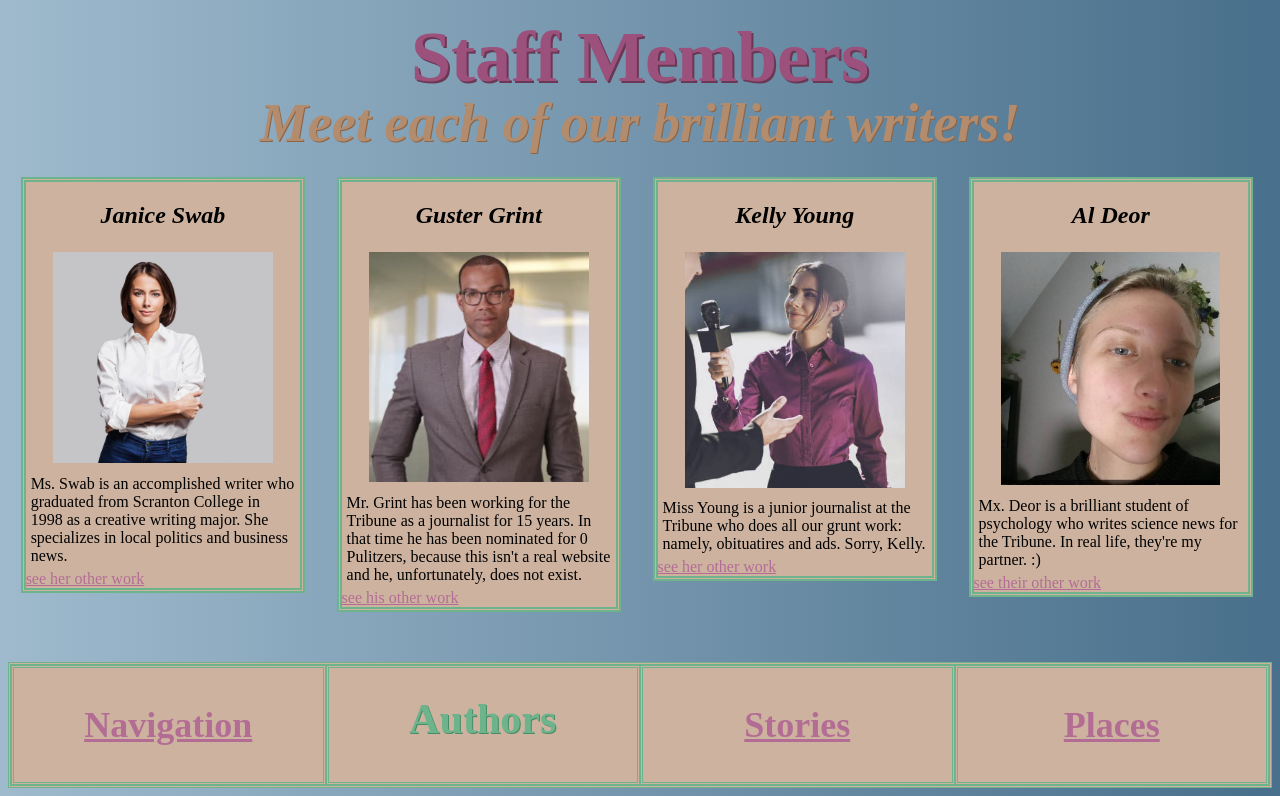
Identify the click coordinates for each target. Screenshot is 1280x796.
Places (1112, 725)
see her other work (85, 578)
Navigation (168, 725)
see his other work (400, 597)
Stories (797, 725)
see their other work (1038, 582)
